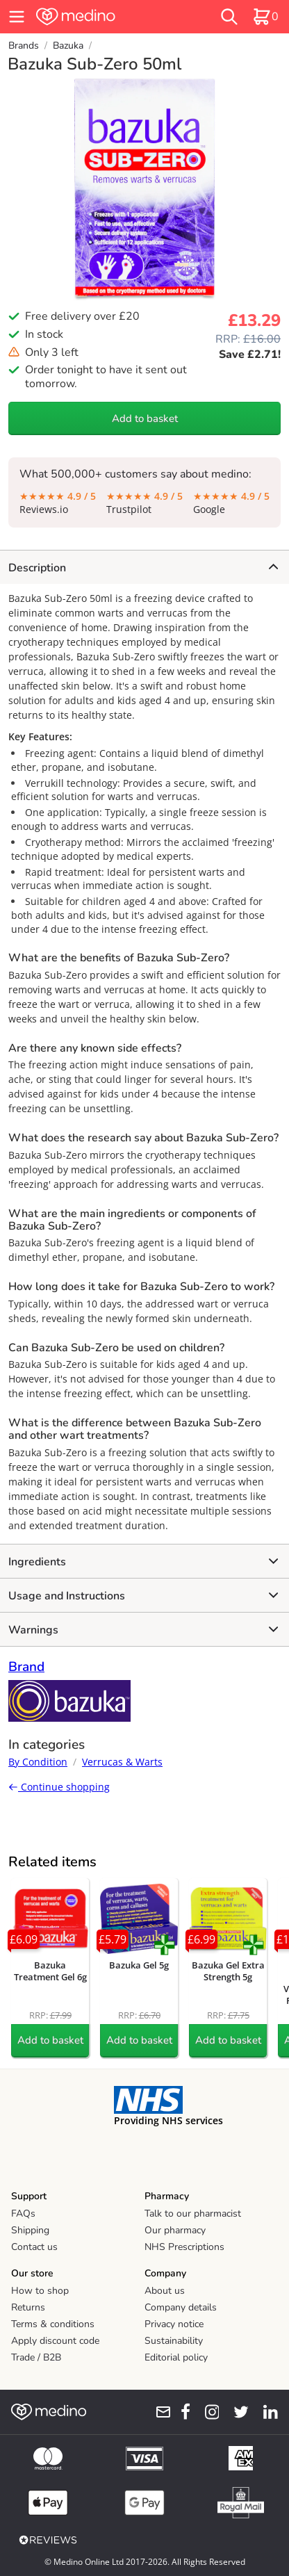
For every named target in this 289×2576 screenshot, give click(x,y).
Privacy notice (174, 2324)
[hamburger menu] (16, 16)
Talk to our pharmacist (192, 2213)
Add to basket (145, 418)
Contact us (34, 2246)
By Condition (37, 1761)
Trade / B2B (36, 2357)
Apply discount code (55, 2340)
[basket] (265, 17)
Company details (180, 2307)
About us (164, 2290)
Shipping (30, 2230)
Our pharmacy (175, 2230)
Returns (28, 2307)
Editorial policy (176, 2357)
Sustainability (173, 2340)
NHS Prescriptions (184, 2246)
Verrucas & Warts (122, 1761)
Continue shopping (59, 1786)
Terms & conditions (52, 2324)
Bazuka (68, 45)
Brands (23, 45)
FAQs (23, 2213)
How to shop (40, 2290)
